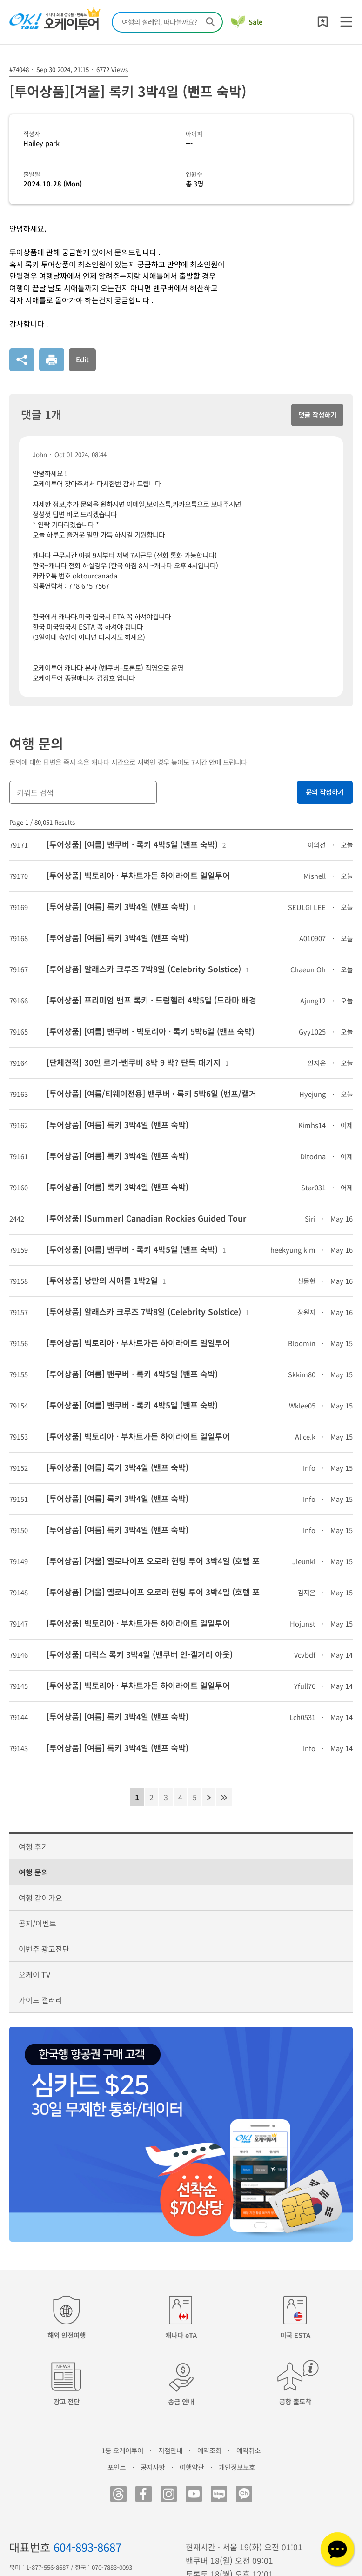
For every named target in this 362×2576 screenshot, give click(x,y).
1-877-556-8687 (47, 2567)
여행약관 (192, 2467)
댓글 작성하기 (317, 414)
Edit (82, 359)
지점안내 (170, 2450)
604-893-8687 (87, 2547)
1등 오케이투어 (122, 2450)
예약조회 (209, 2450)
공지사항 (153, 2467)
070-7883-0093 (112, 2567)
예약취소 (248, 2450)
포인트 (116, 2467)
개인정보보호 (237, 2467)
